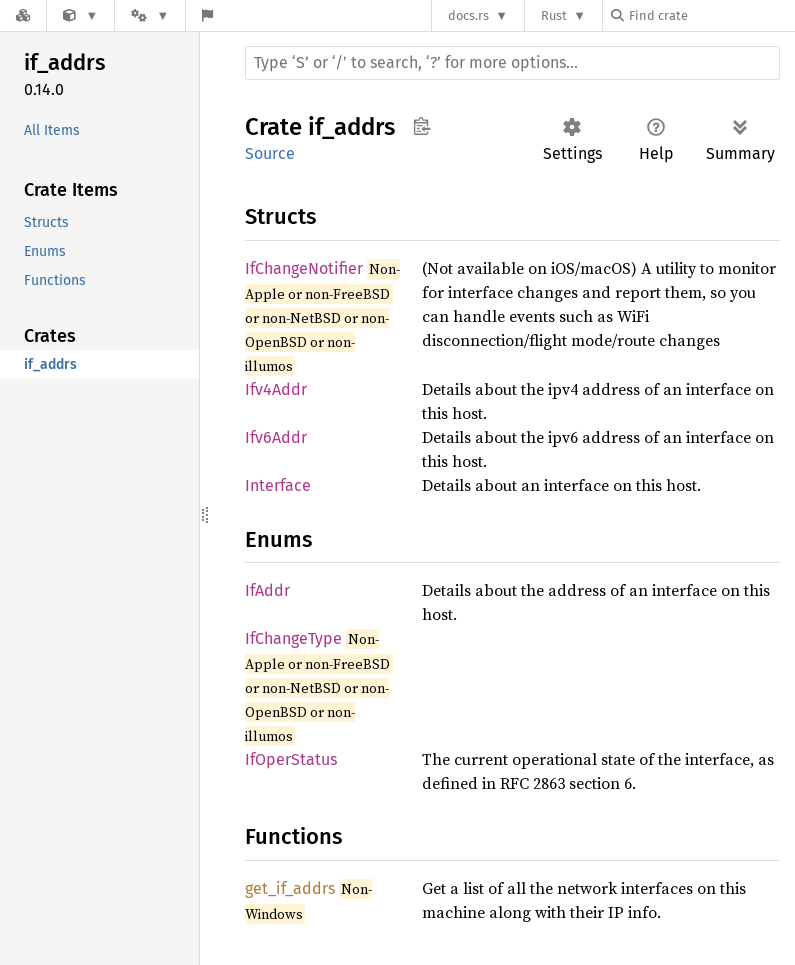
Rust (554, 15)
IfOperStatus (291, 759)
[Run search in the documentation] (512, 63)
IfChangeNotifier (304, 268)
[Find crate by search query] (711, 15)
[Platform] (150, 15)
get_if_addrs (290, 888)
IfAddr (267, 590)
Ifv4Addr (276, 389)
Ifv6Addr (276, 437)
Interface (278, 485)
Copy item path (421, 126)
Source (270, 153)
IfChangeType (293, 638)
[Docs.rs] (23, 15)
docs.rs (468, 15)
